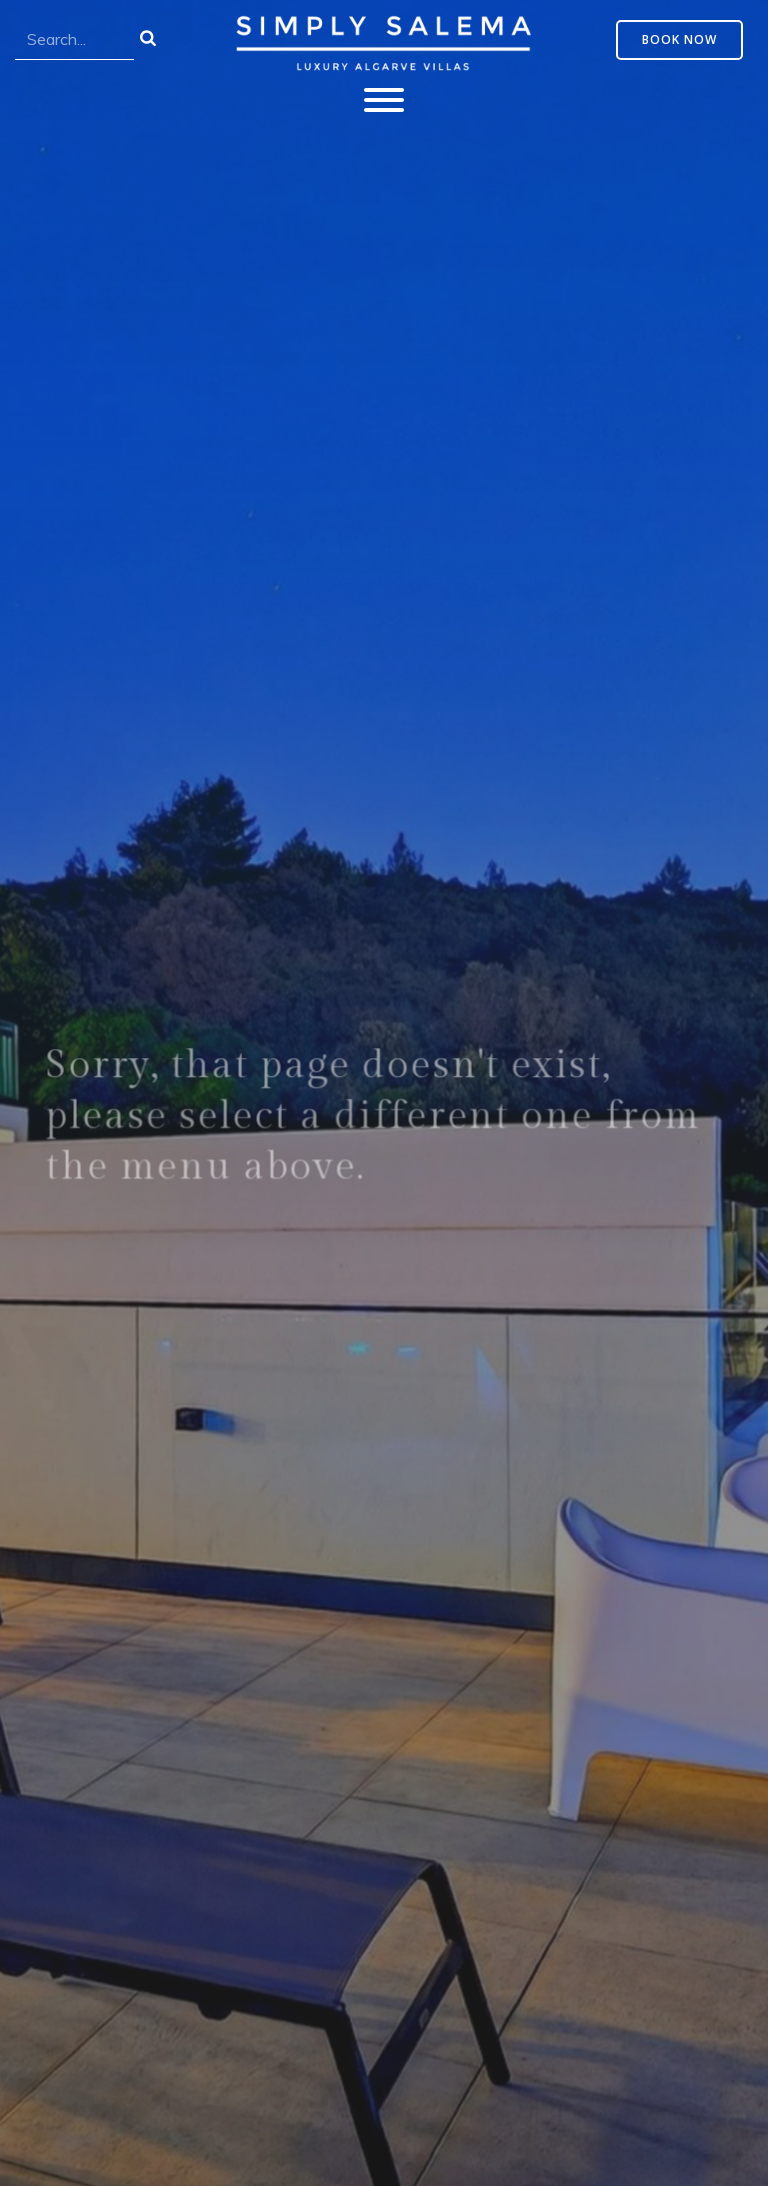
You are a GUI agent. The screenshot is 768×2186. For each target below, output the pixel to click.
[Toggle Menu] (384, 100)
